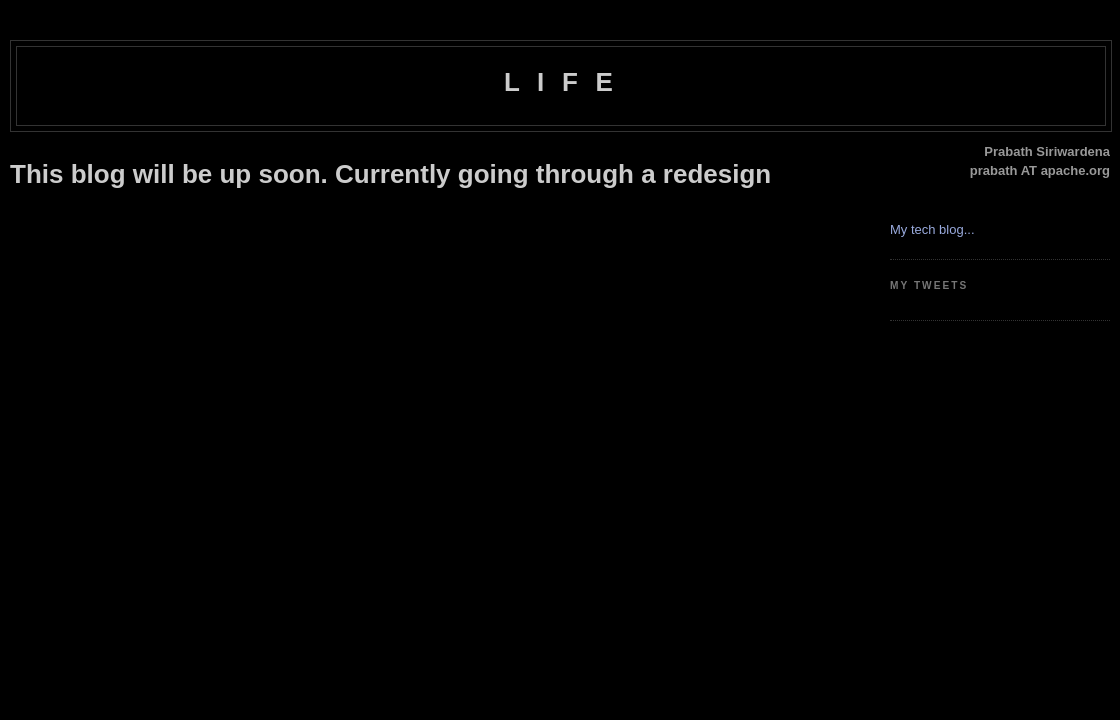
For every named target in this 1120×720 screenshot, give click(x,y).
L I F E (561, 82)
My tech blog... (932, 229)
